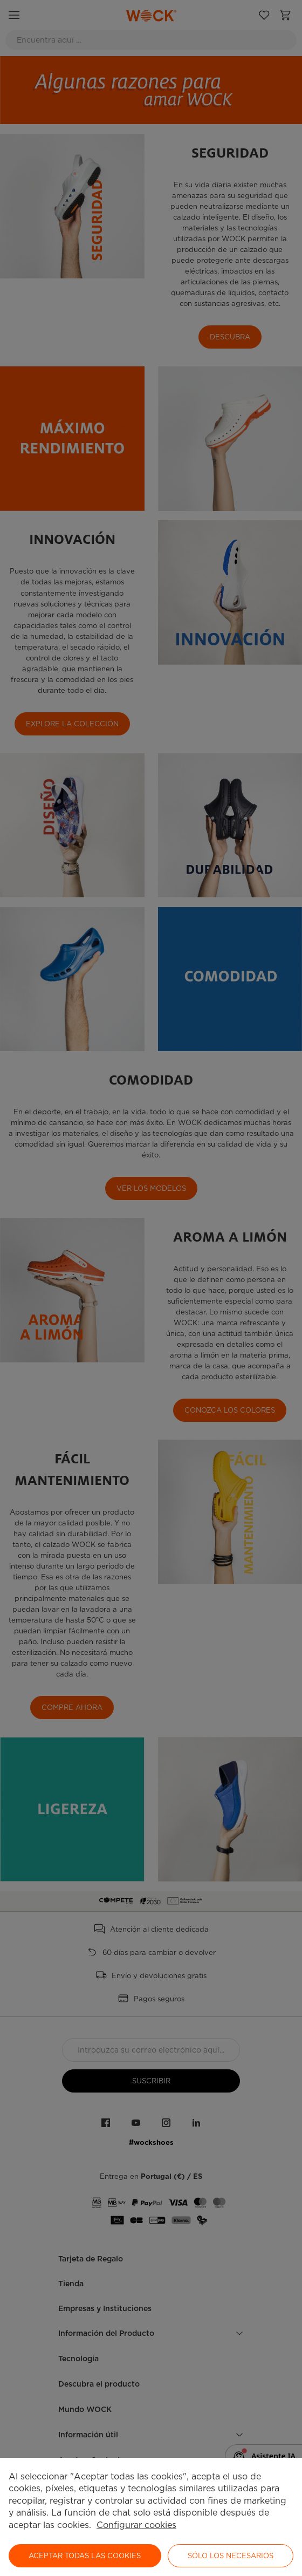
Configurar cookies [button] (136, 2525)
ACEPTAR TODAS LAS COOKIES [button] (85, 2556)
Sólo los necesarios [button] (230, 2556)
